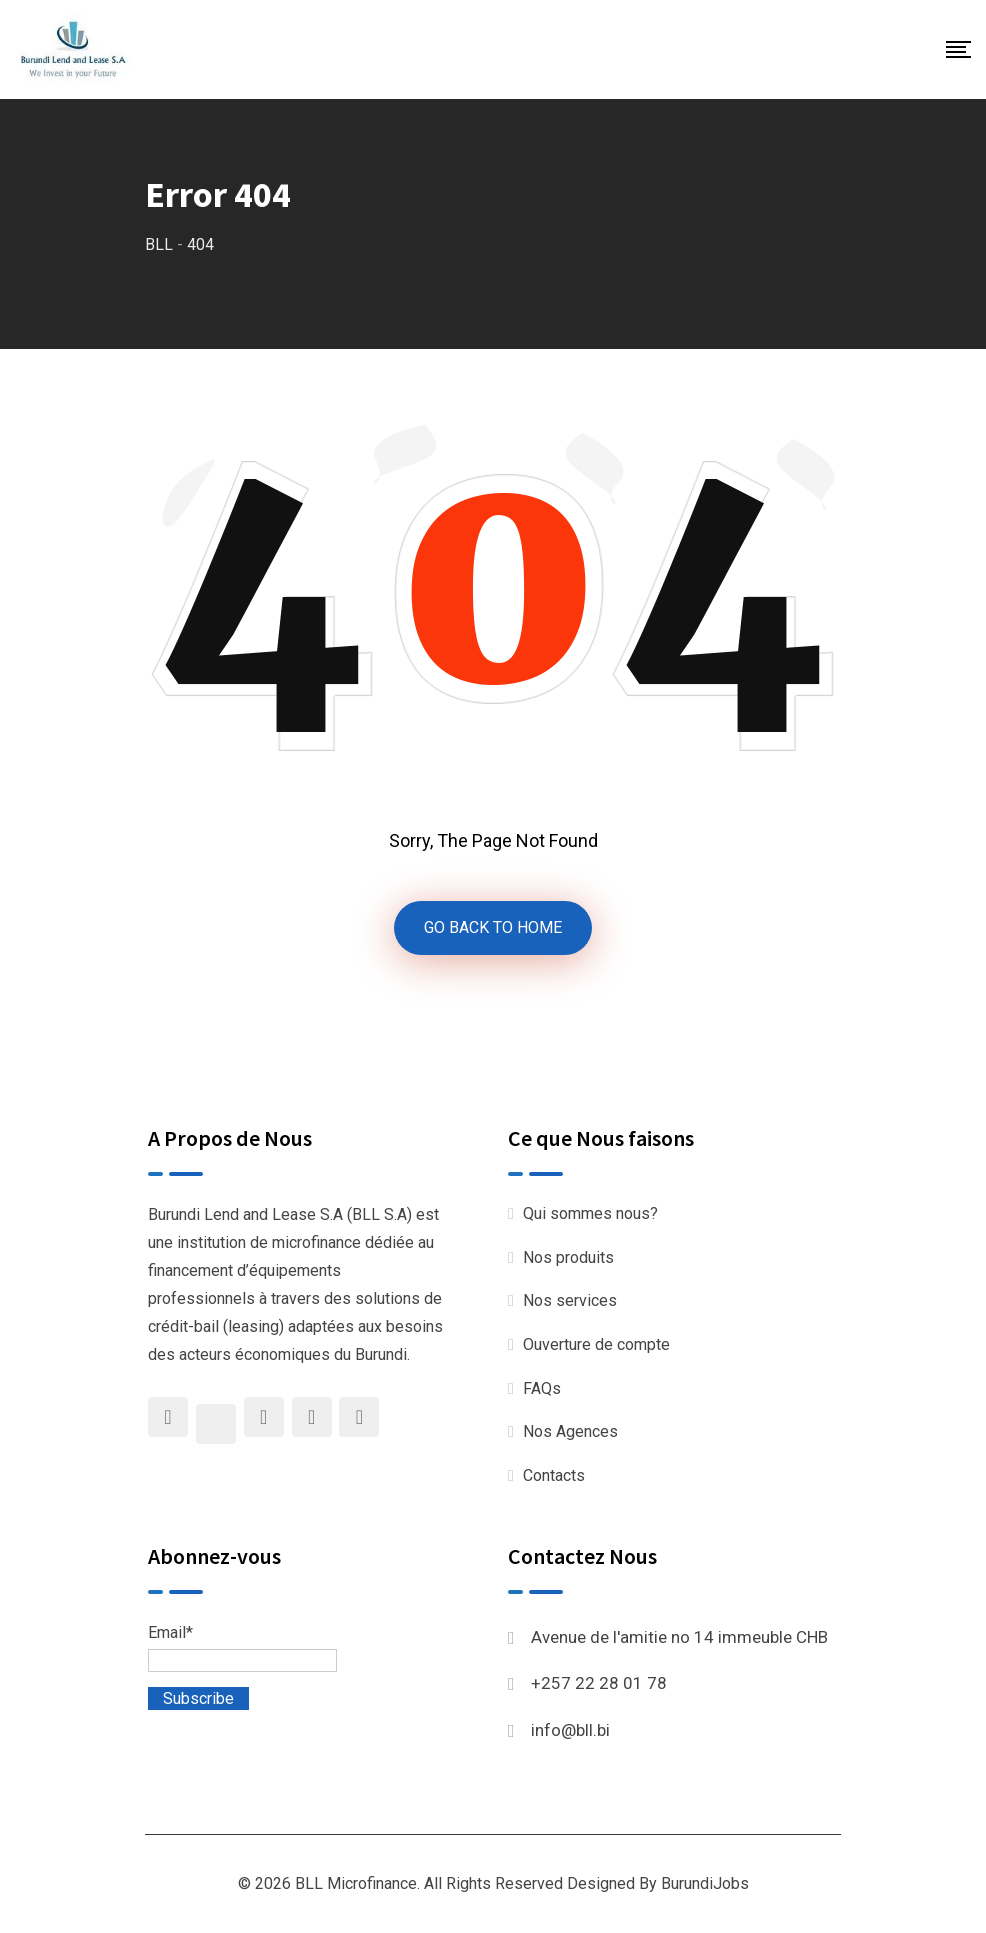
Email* (242, 1647)
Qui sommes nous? (590, 1213)
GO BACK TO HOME (493, 927)
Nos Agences (570, 1431)
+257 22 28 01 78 (599, 1683)
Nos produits (568, 1257)
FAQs (542, 1388)
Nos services (570, 1300)
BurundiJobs (705, 1883)
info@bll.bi (570, 1730)
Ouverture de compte (596, 1344)
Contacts (554, 1475)
